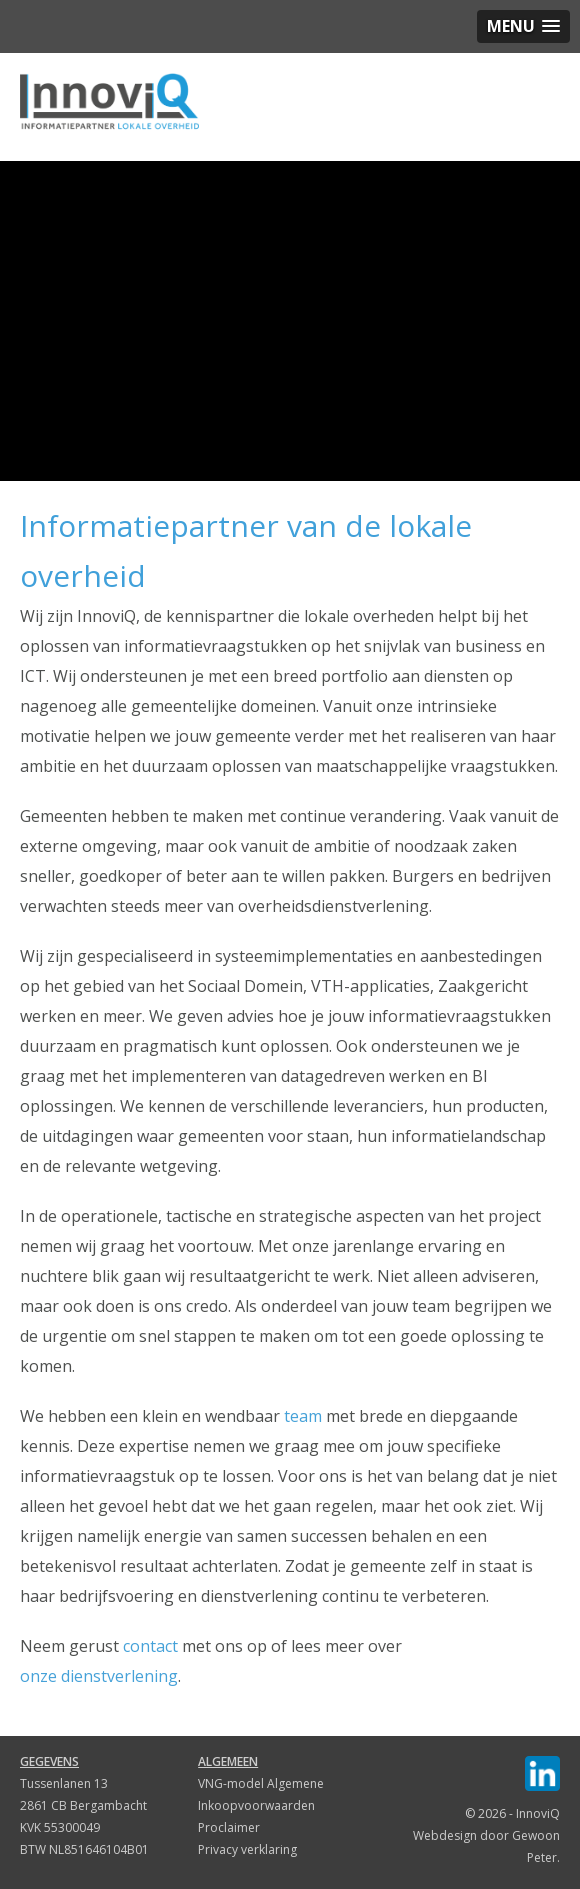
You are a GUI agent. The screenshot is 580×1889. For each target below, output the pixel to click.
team (303, 1416)
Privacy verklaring (247, 1849)
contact (150, 1646)
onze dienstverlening (99, 1676)
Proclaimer (229, 1827)
